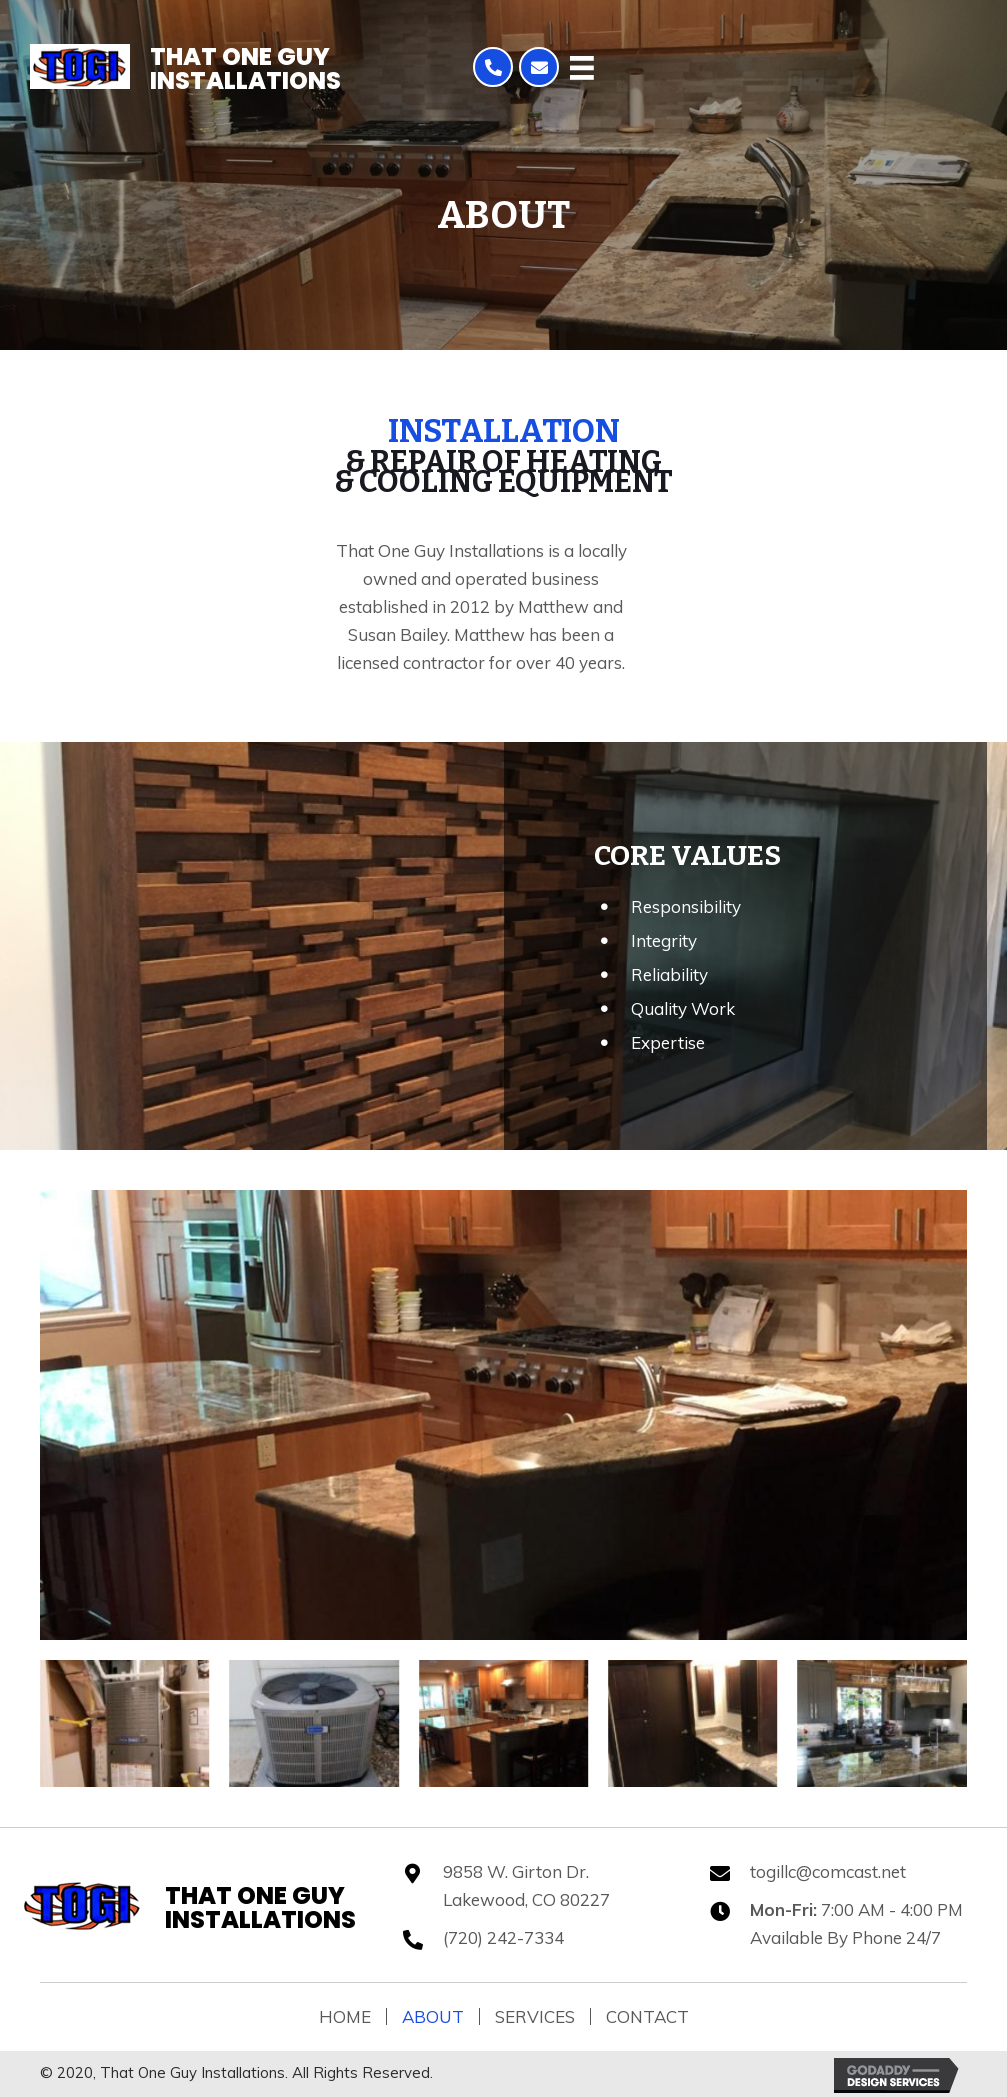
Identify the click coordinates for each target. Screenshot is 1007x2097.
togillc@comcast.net (828, 1871)
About (433, 2016)
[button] (493, 67)
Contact (647, 2016)
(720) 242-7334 (503, 1937)
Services (535, 2016)
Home (345, 2016)
